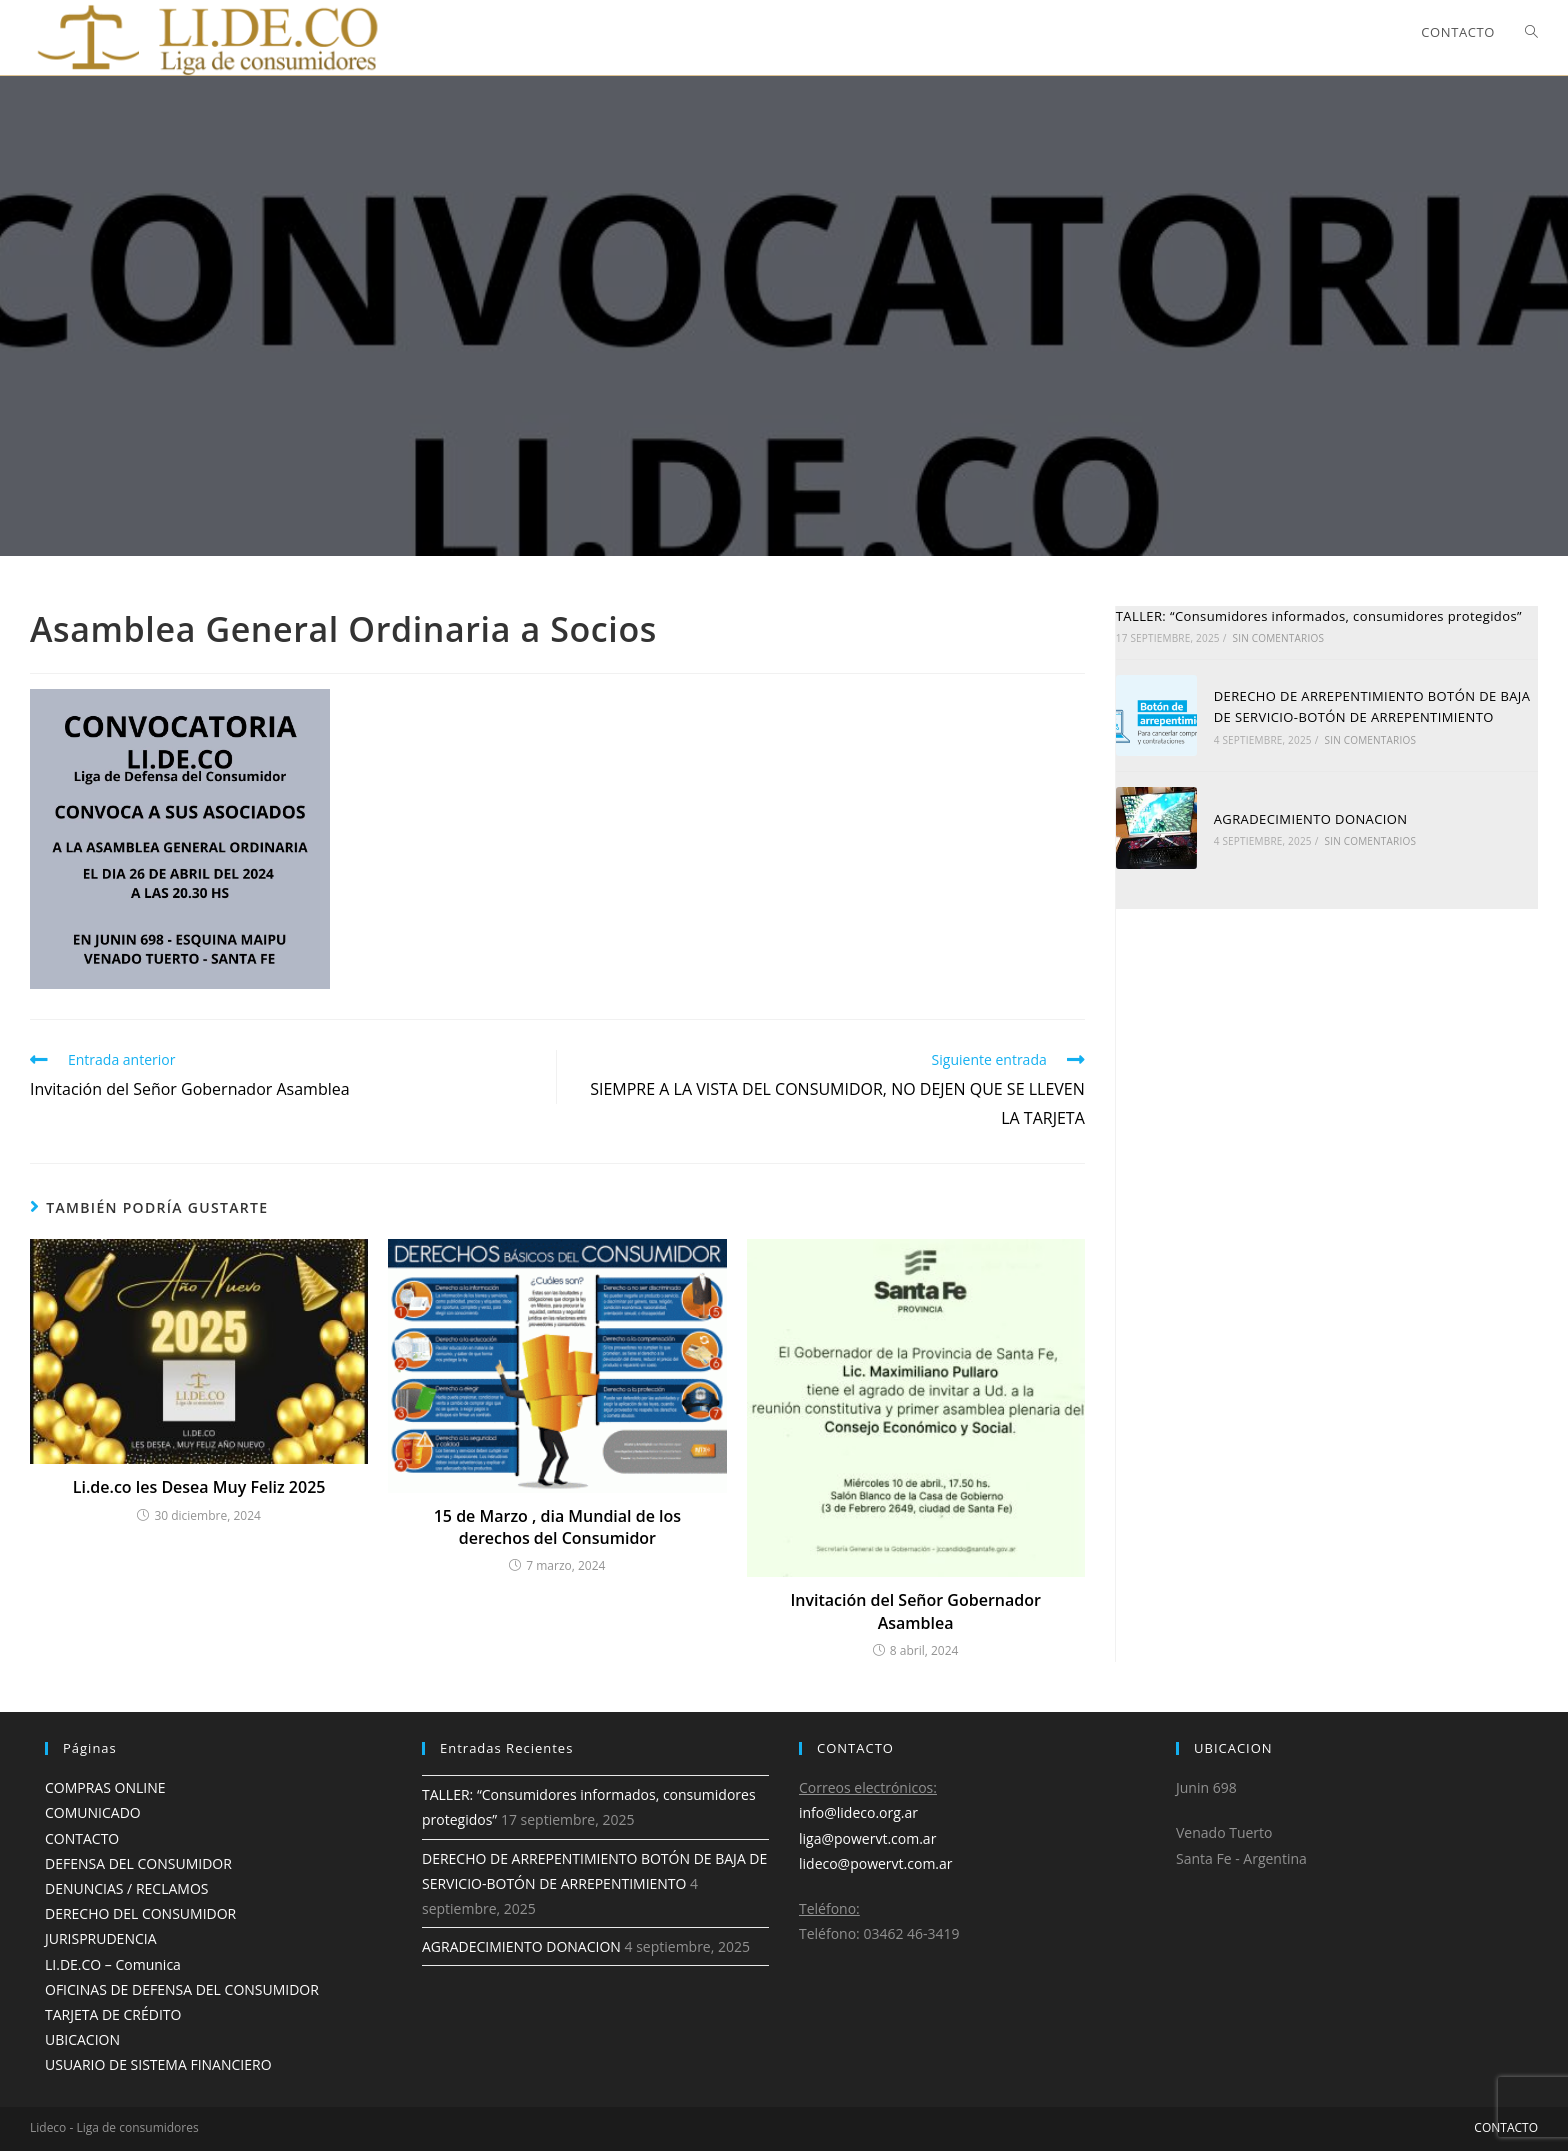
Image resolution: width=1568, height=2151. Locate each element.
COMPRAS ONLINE (105, 1787)
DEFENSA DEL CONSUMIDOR (138, 1863)
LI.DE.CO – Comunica (113, 1964)
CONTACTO (82, 1838)
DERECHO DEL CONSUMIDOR (140, 1913)
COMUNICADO (93, 1812)
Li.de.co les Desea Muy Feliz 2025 (199, 1487)
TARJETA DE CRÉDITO (113, 2014)
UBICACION (82, 2039)
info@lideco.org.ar (858, 1812)
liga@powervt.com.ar (867, 1838)
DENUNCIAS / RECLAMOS (126, 1888)
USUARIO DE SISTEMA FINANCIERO (158, 2064)
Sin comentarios (1278, 638)
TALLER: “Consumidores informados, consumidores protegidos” (1319, 616)
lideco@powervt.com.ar (876, 1863)
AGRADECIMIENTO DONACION (1311, 819)
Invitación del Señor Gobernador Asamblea (915, 1611)
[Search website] (1531, 32)
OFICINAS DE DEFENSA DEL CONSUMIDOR (182, 1989)
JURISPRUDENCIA (101, 1938)
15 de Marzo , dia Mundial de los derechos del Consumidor (557, 1527)
